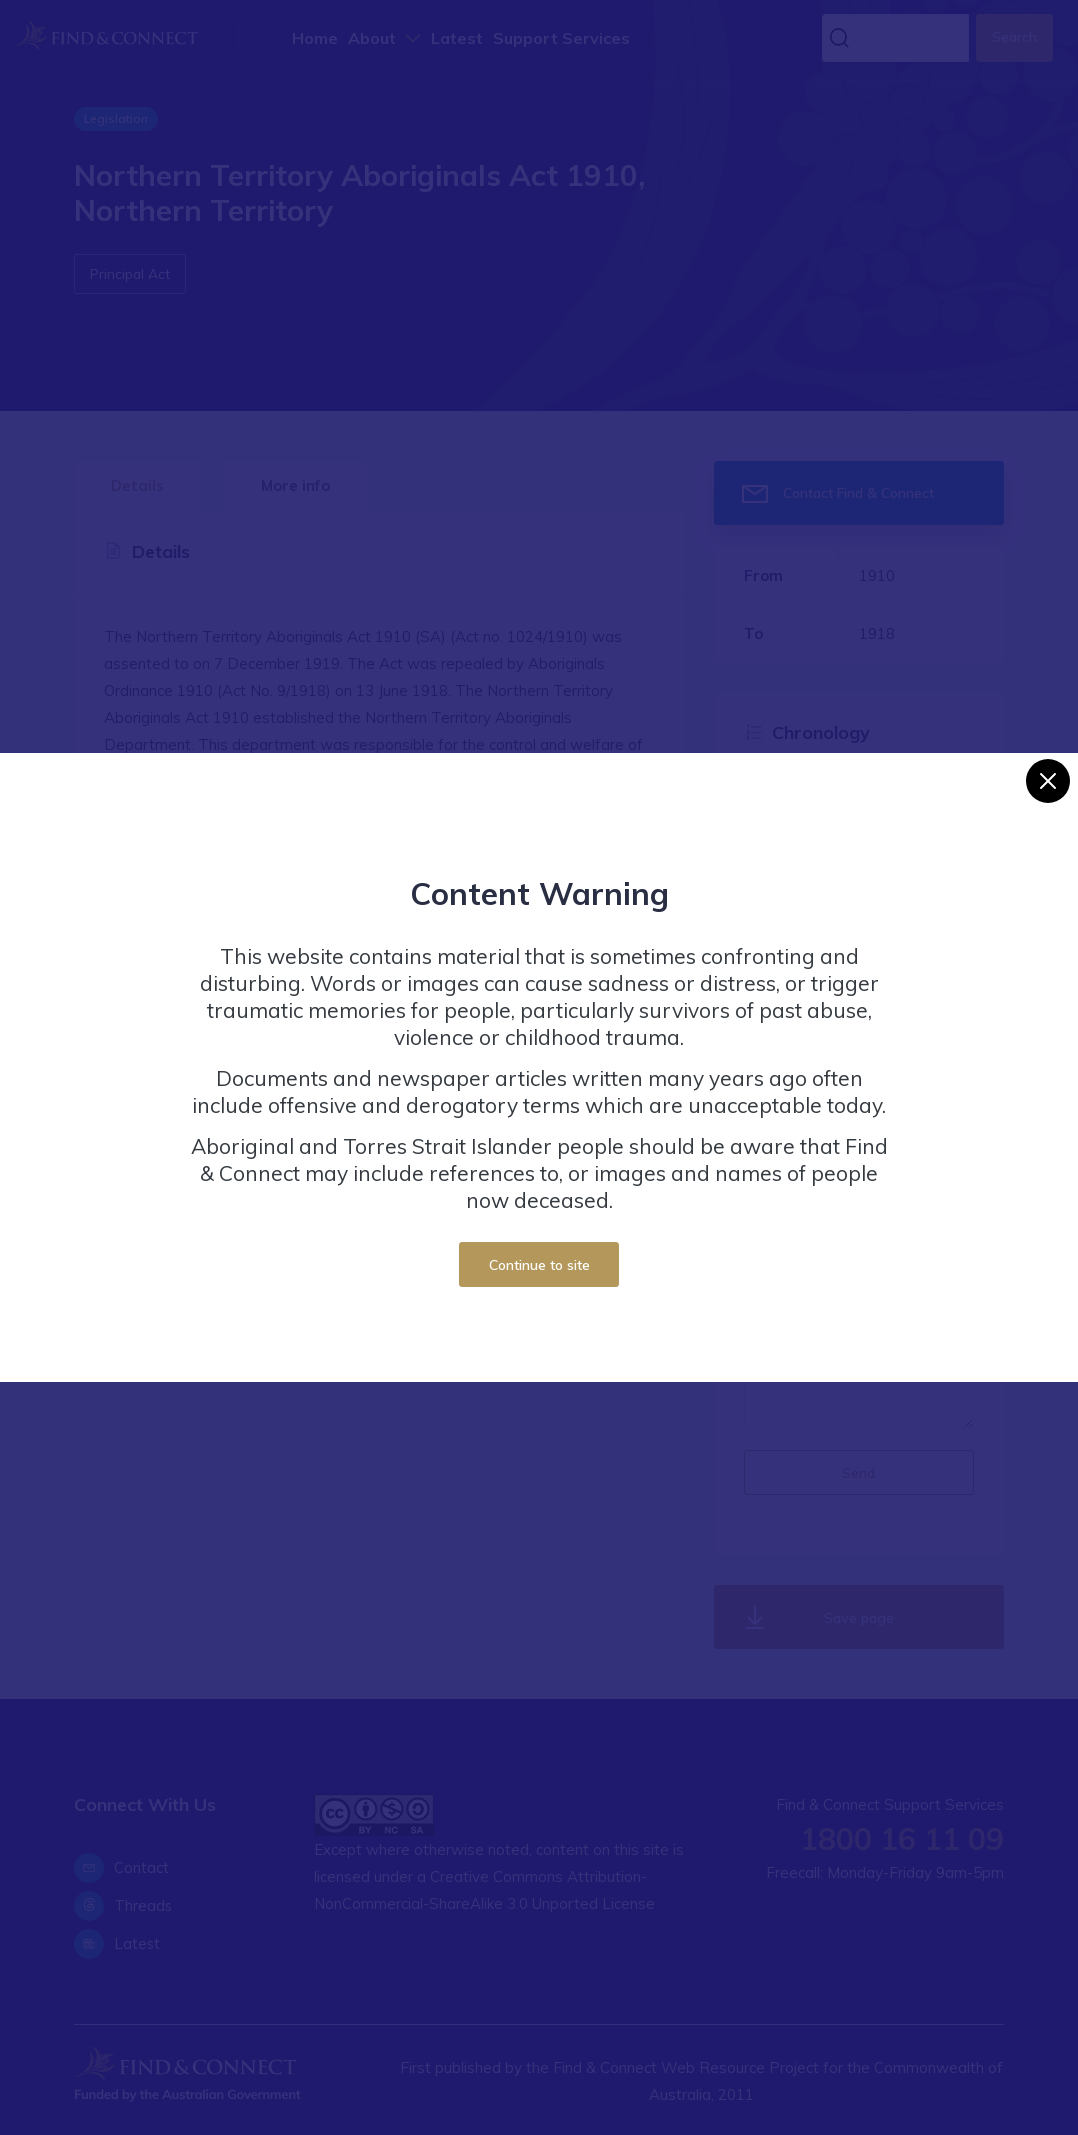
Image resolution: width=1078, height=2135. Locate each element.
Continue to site (539, 1264)
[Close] (1048, 781)
